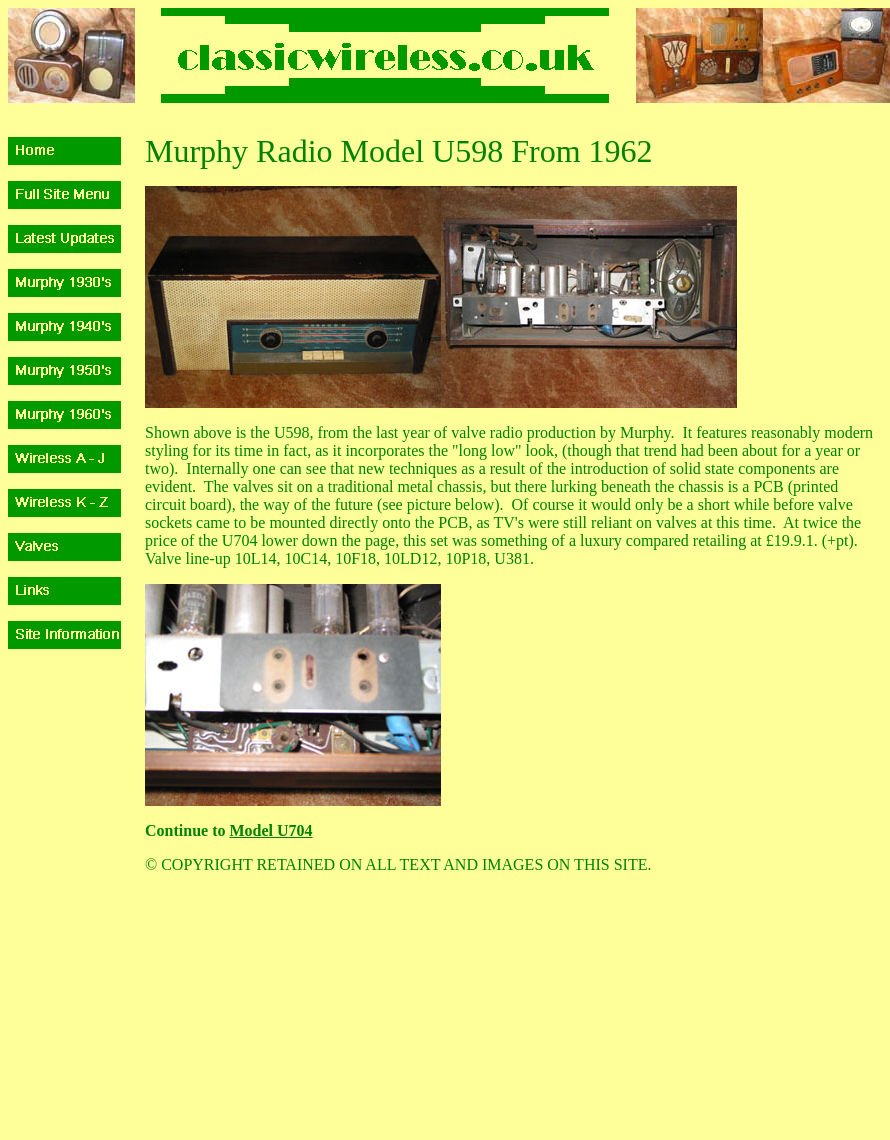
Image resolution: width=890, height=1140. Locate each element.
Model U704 (270, 830)
